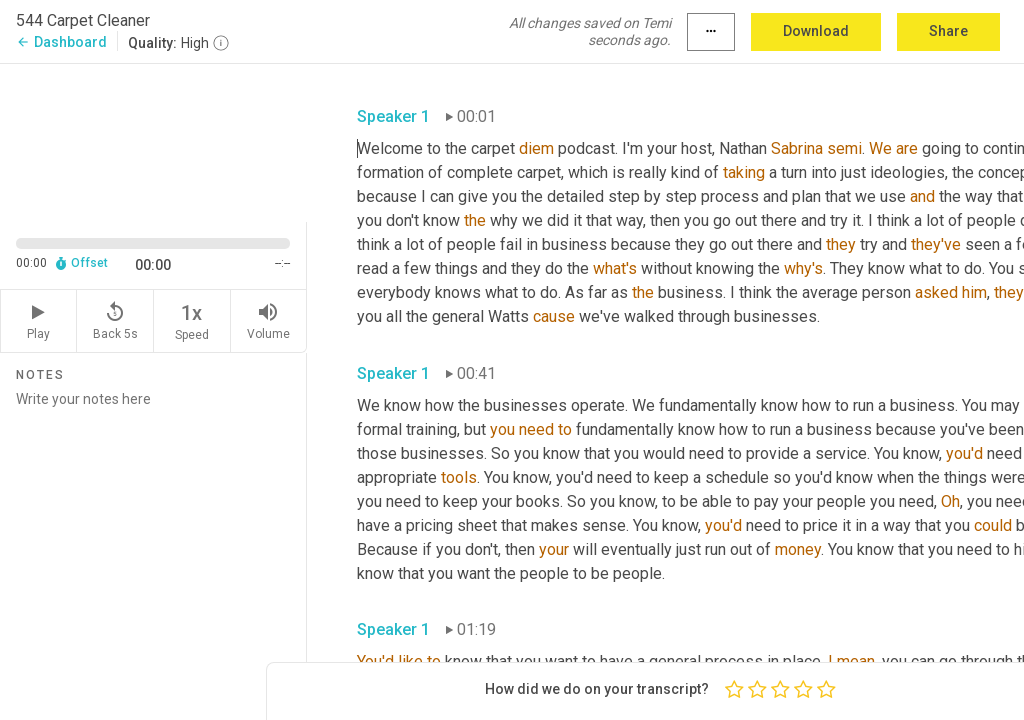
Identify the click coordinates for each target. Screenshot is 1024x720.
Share (948, 31)
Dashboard (61, 42)
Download (816, 31)
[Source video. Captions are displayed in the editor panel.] (153, 141)
